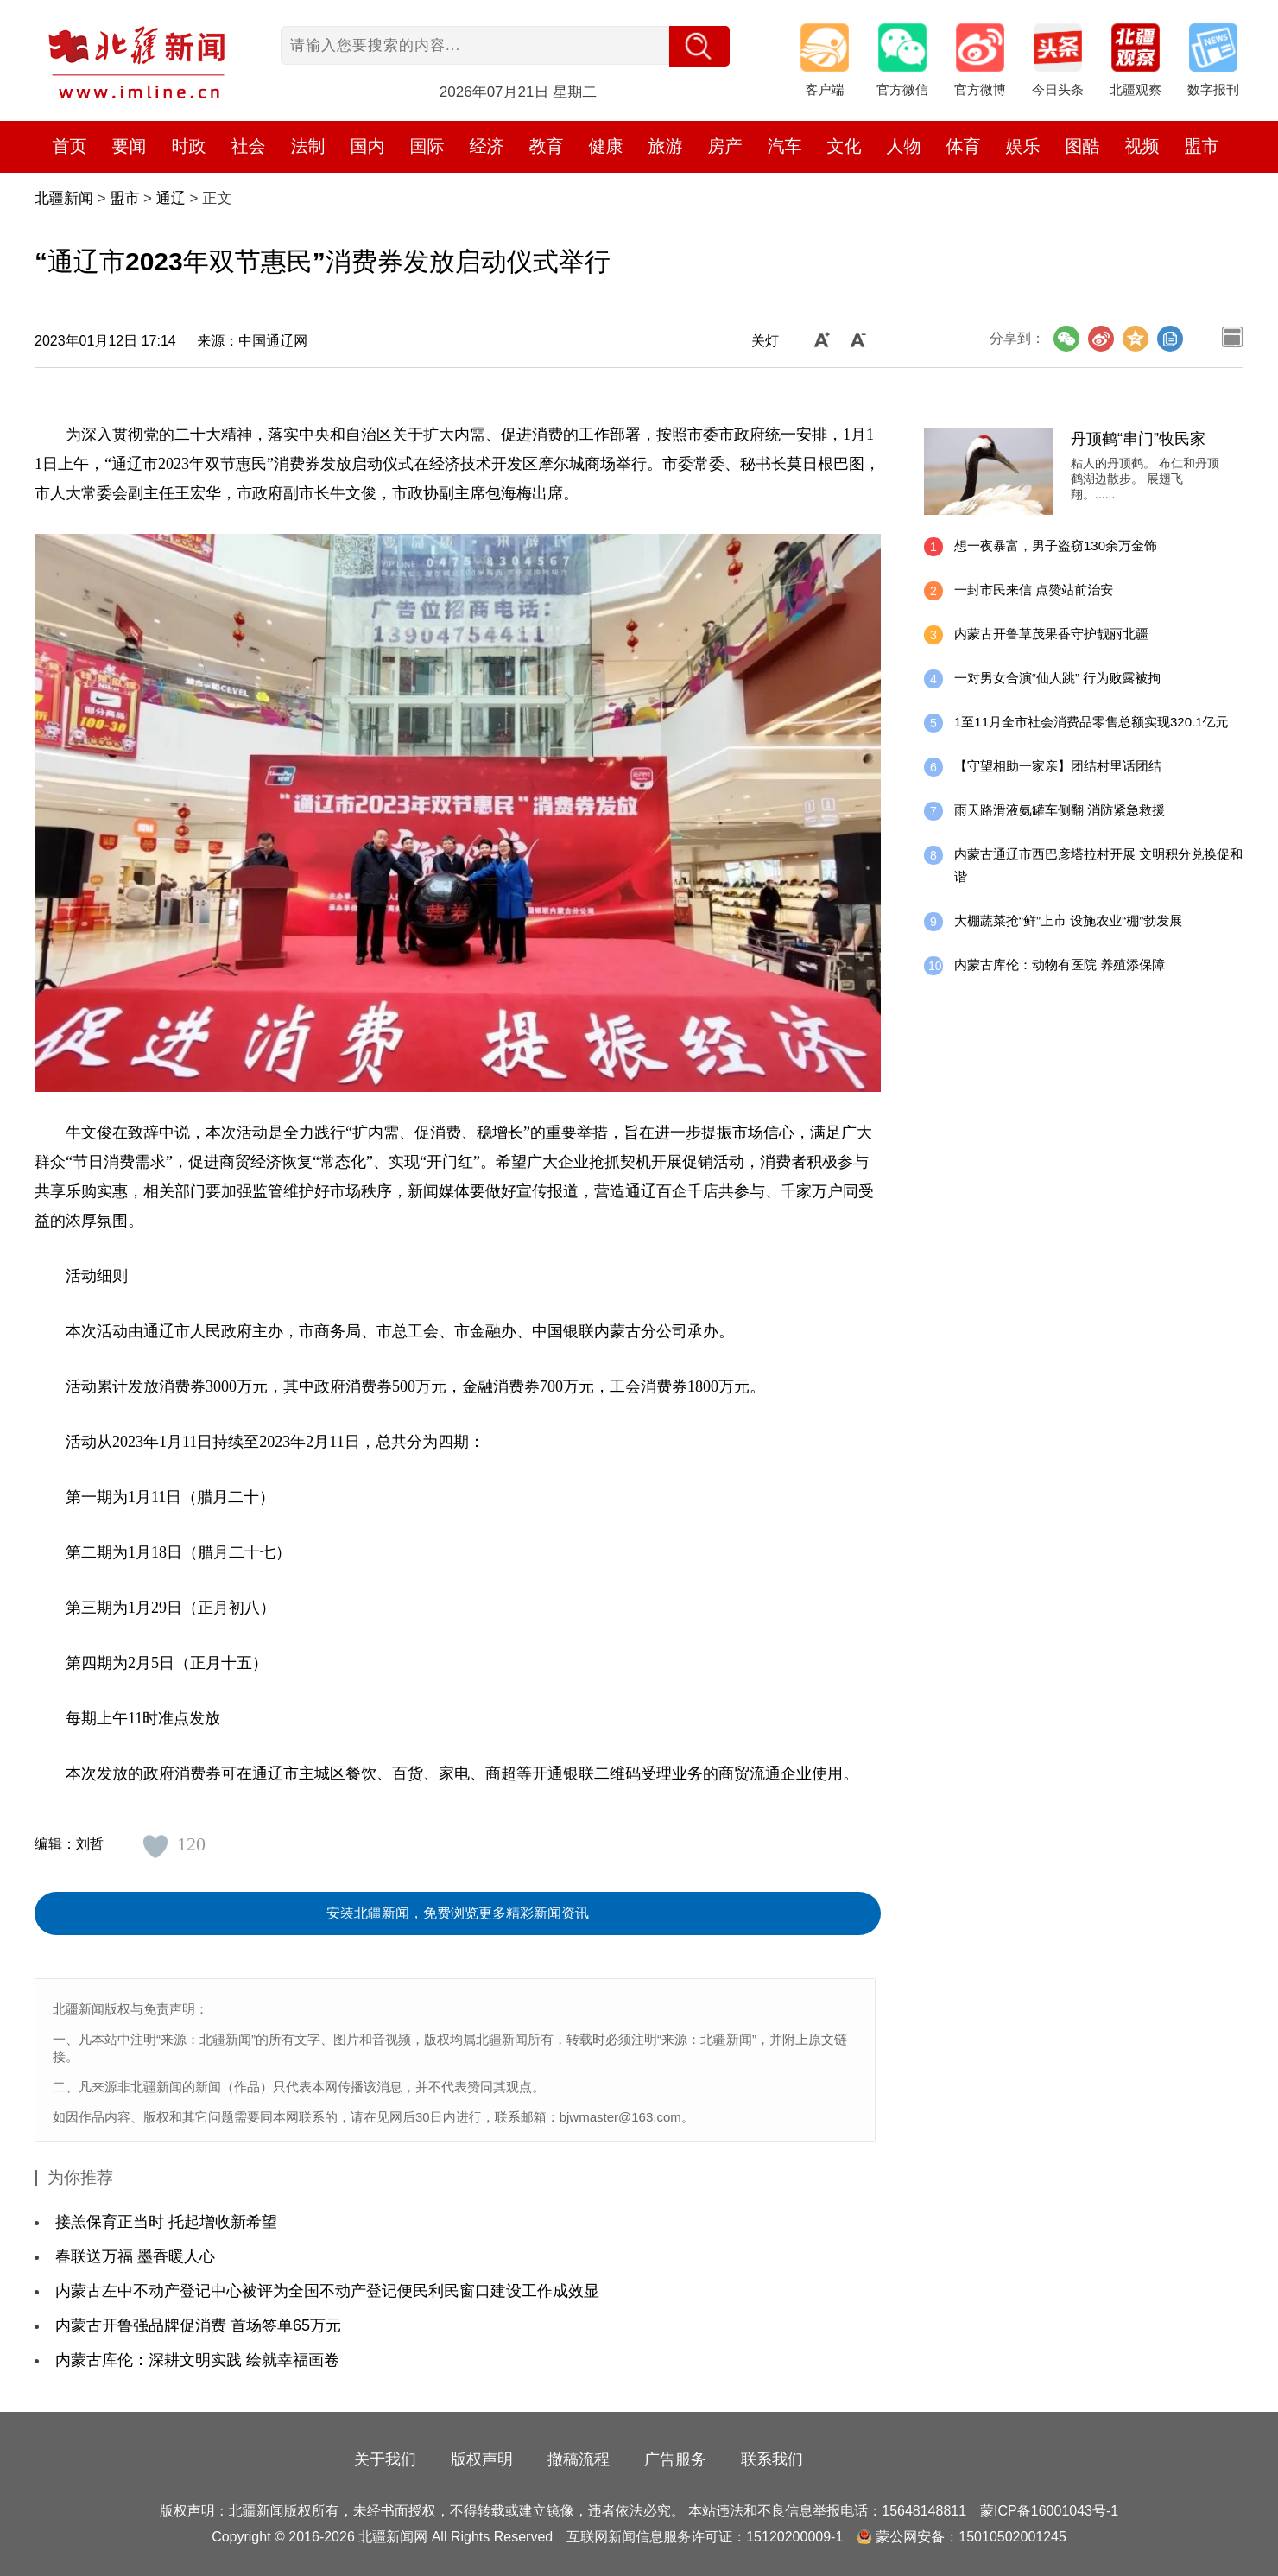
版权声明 (482, 2459)
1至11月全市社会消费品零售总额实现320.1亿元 (1091, 721)
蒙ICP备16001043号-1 (1049, 2510)
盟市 (1202, 145)
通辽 (171, 198)
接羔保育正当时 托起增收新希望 (166, 2221)
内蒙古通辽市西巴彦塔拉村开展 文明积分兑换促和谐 (1098, 865)
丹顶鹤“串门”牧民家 (1138, 438)
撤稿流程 (578, 2459)
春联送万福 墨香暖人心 (135, 2256)
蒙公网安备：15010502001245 (971, 2536)
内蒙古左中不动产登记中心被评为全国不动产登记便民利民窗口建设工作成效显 (327, 2291)
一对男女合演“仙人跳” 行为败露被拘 (1057, 677)
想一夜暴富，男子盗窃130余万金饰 (1055, 545)
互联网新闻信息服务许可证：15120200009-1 (704, 2536)
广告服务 (675, 2459)
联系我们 (772, 2459)
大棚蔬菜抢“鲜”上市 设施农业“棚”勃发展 (1068, 920)
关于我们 (385, 2459)
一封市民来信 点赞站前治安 (1033, 589)
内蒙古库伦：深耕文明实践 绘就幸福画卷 (197, 2360)
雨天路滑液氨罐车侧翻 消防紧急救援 (1059, 810)
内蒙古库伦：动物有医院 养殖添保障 (1059, 964)
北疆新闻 (64, 198)
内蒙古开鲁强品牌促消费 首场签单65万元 (198, 2325)
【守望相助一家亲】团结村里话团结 (1057, 765)
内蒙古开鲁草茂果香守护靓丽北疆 (1051, 633)
